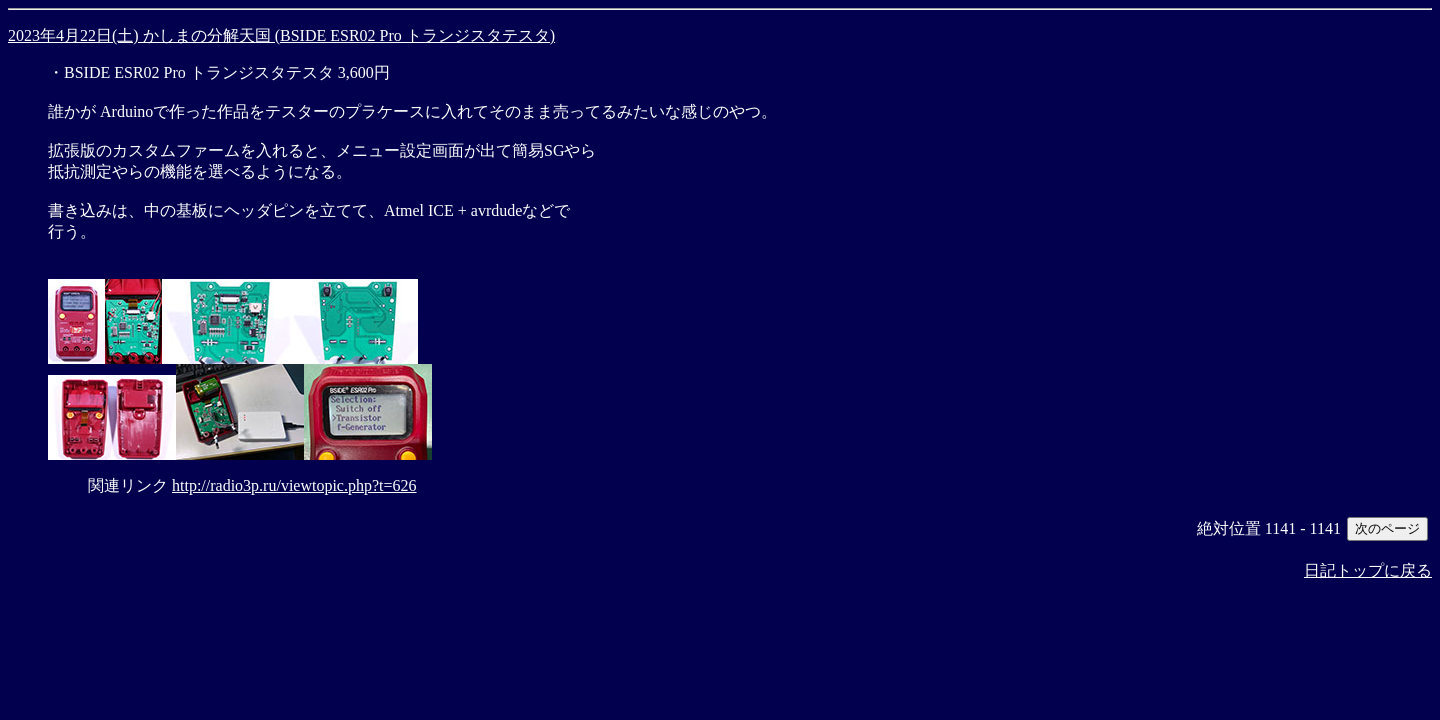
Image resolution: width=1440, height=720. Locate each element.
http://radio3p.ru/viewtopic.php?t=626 (294, 485)
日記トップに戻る (1368, 570)
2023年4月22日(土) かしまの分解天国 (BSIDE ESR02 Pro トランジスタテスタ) (281, 35)
